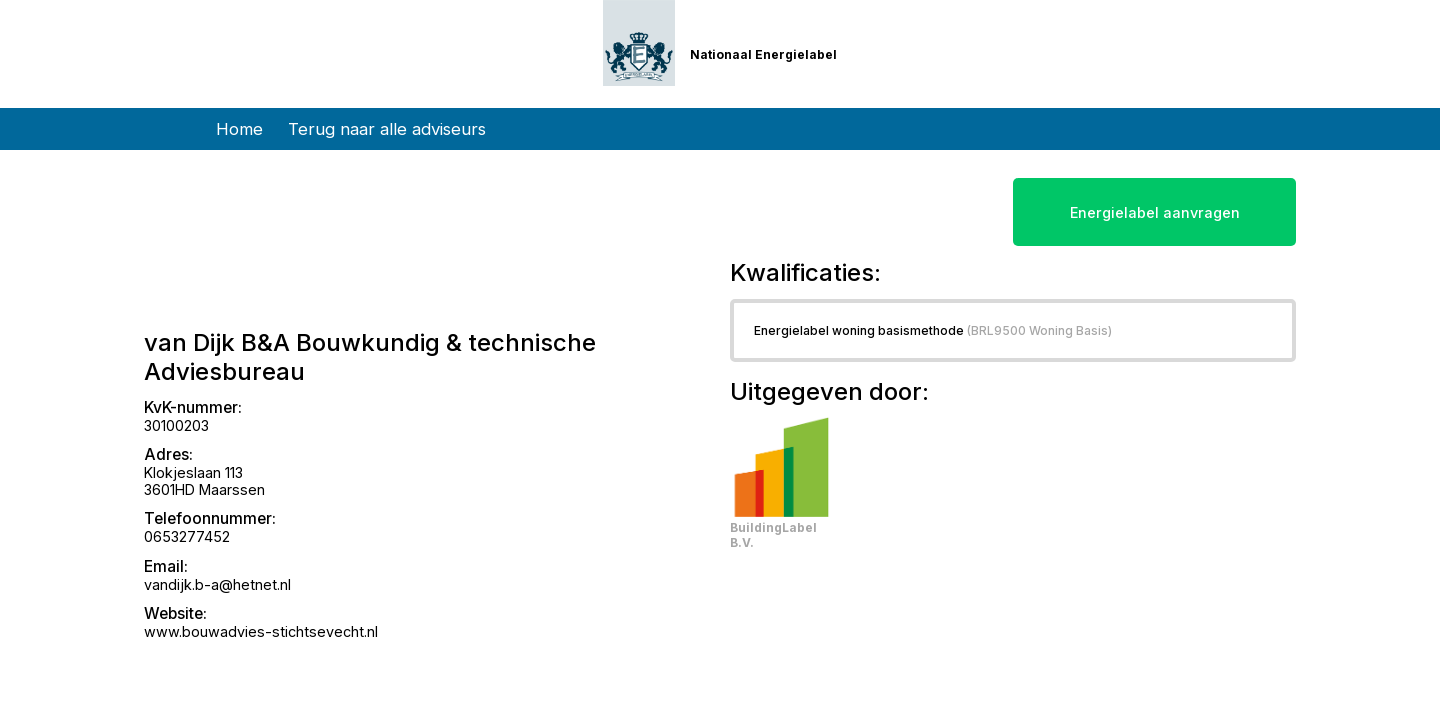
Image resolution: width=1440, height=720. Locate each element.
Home (239, 129)
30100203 (176, 425)
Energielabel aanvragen (1155, 212)
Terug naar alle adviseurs (387, 129)
